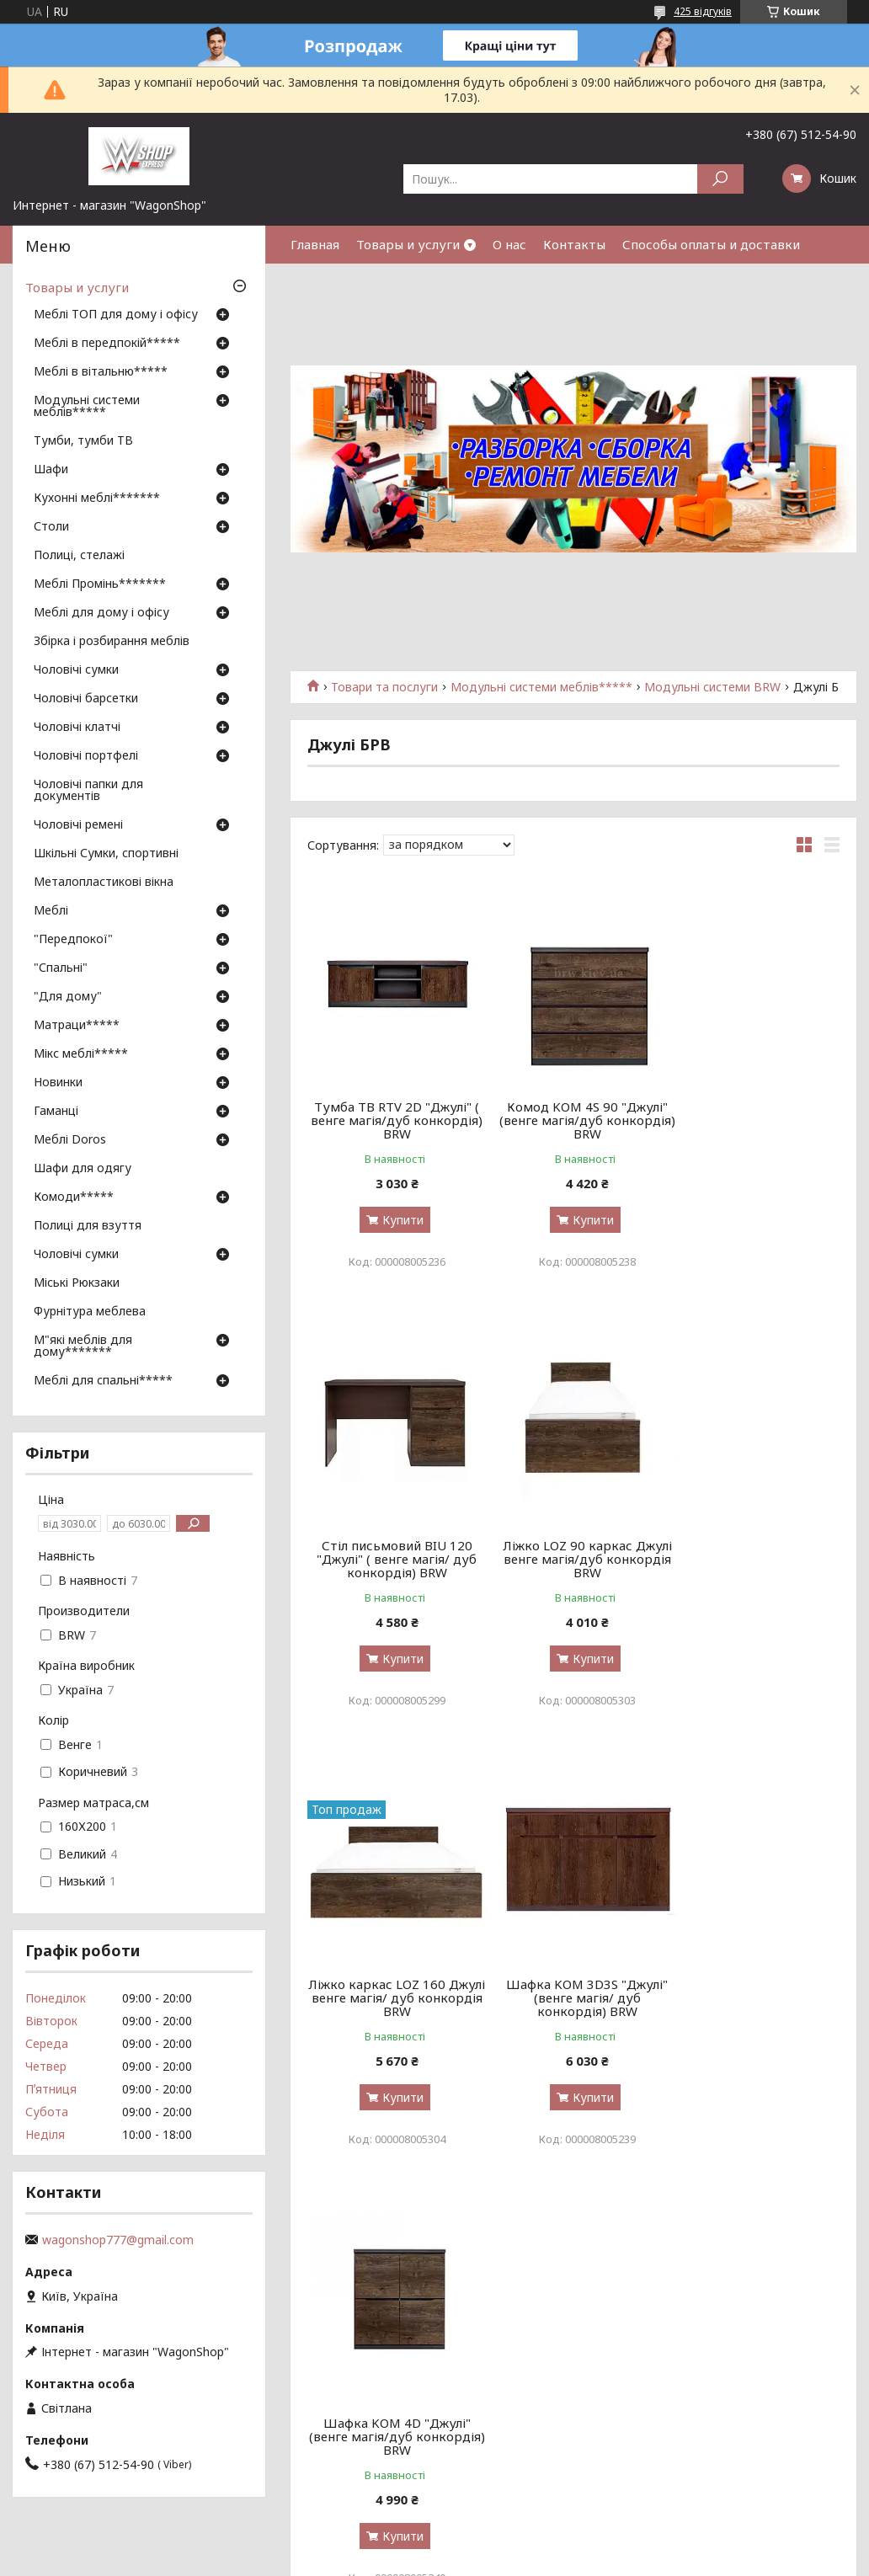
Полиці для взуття (87, 1226)
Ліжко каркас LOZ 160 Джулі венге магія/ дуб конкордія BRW (574, 1559)
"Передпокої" (73, 940)
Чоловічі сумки (76, 670)
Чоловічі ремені (78, 825)
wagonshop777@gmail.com (118, 2240)
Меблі (51, 911)
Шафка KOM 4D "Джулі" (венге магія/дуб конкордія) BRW (392, 1997)
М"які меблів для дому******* (83, 1346)
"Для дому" (68, 997)
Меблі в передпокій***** (107, 343)
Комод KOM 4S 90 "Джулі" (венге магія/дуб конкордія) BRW (573, 1120)
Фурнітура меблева (90, 1312)
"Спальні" (61, 968)
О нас (509, 244)
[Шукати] (720, 179)
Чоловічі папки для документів (88, 790)
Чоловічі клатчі (77, 727)
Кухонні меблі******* (97, 498)
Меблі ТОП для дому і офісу (116, 315)
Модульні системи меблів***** (541, 687)
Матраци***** (77, 1025)
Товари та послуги (384, 687)
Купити (398, 1220)
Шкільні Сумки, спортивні (106, 854)
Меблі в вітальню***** (101, 372)
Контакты (574, 244)
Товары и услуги (408, 244)
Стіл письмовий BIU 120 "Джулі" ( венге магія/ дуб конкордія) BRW (754, 1120)
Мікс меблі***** (81, 1054)
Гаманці (56, 1111)
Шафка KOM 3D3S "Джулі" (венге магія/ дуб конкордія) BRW (754, 1559)
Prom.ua (515, 2529)
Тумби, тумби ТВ (83, 441)
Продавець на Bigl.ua (435, 2544)
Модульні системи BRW (712, 687)
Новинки (58, 1083)
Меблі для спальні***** (103, 1381)
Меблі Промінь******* (100, 584)
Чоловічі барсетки (86, 699)
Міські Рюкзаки (77, 1283)
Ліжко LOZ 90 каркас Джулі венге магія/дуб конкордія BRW (392, 1559)
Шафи (51, 470)
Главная (315, 244)
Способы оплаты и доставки (711, 244)
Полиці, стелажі (79, 556)
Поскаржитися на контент (449, 2559)
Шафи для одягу (82, 1169)
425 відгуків (703, 11)
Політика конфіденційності (588, 2559)
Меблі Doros (70, 1140)
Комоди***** (74, 1197)
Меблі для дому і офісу (101, 613)
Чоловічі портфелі (86, 756)
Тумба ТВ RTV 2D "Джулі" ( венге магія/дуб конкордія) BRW (392, 1120)
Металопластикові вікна (103, 882)
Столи (51, 527)
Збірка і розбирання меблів (111, 641)
